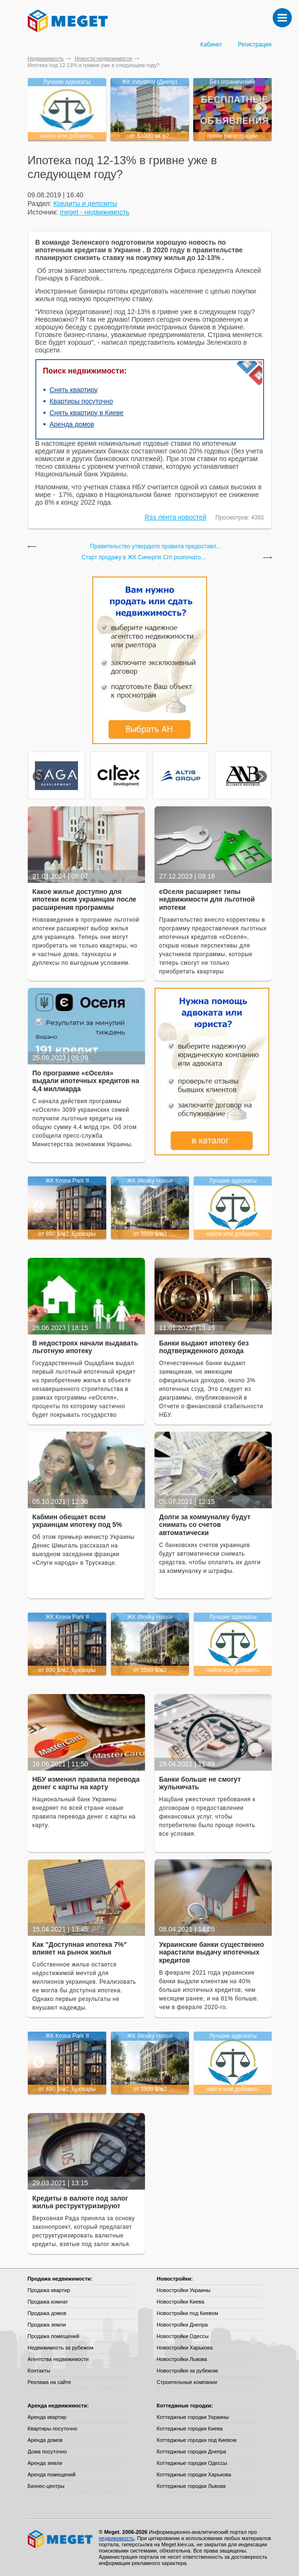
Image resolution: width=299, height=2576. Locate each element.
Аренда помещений (52, 2474)
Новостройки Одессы (183, 2336)
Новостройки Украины (184, 2290)
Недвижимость (46, 58)
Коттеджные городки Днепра (191, 2451)
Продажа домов (47, 2313)
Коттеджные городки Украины (193, 2417)
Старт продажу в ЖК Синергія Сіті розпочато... (143, 557)
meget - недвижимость (94, 212)
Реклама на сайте (49, 2382)
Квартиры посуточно (81, 401)
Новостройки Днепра (182, 2324)
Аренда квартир (47, 2417)
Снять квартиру (74, 390)
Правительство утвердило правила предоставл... (155, 546)
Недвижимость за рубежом (61, 2347)
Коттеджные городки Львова (191, 2486)
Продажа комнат (48, 2302)
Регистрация (254, 44)
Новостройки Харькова (185, 2347)
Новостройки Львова (182, 2359)
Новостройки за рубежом (187, 2370)
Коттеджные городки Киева (190, 2428)
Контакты (39, 2370)
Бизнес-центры (46, 2486)
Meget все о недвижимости (61, 2539)
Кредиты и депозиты (85, 203)
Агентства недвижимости (58, 2359)
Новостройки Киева (180, 2302)
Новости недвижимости (103, 58)
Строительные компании (187, 2382)
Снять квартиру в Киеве (87, 413)
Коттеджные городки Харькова (194, 2474)
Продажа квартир (49, 2290)
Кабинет (211, 44)
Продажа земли (47, 2324)
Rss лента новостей (175, 517)
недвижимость (116, 2538)
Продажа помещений (53, 2336)
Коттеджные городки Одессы (192, 2463)
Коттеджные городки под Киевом (197, 2440)
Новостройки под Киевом (187, 2313)
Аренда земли (45, 2463)
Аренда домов (72, 424)
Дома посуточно (47, 2451)
